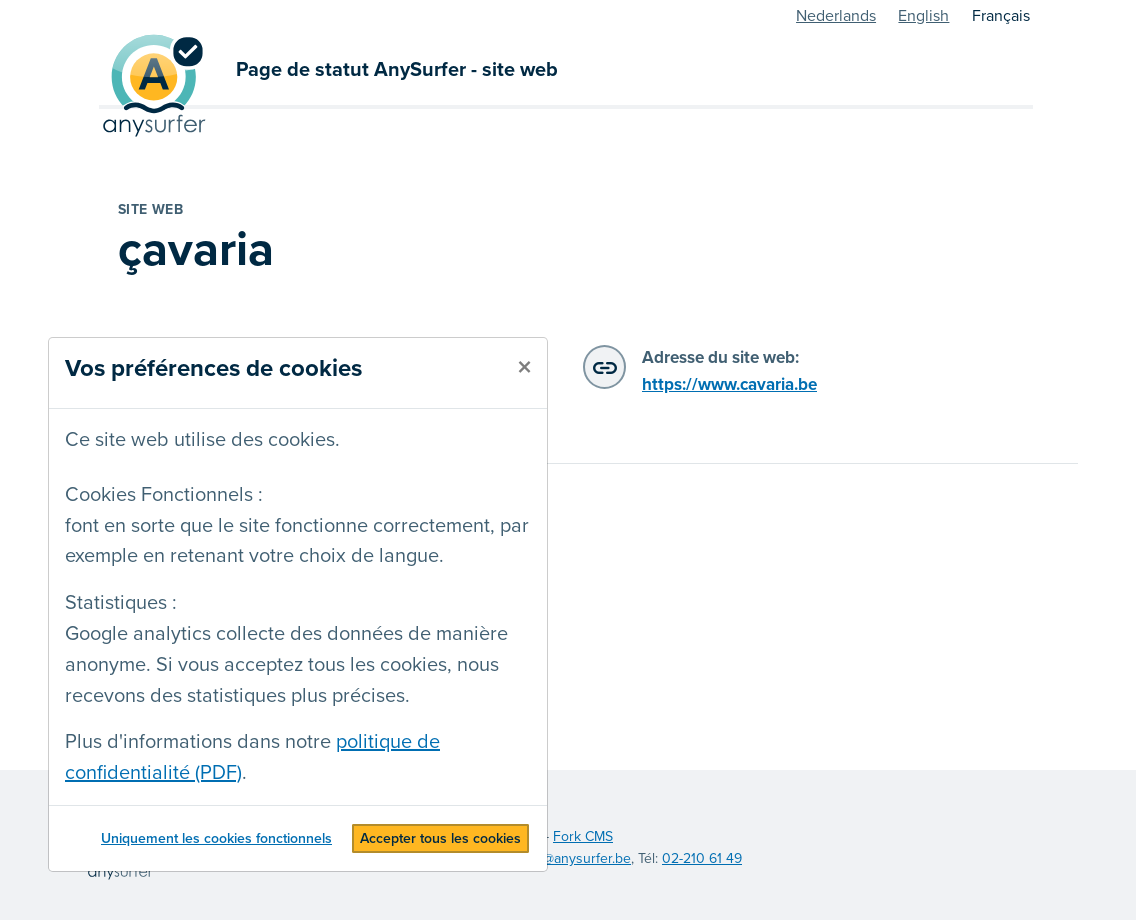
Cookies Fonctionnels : (164, 495)
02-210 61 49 (702, 858)
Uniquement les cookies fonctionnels (216, 838)
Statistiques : (121, 603)
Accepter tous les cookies (440, 838)
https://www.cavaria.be (729, 384)
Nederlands (836, 16)
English (923, 16)
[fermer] (524, 368)
